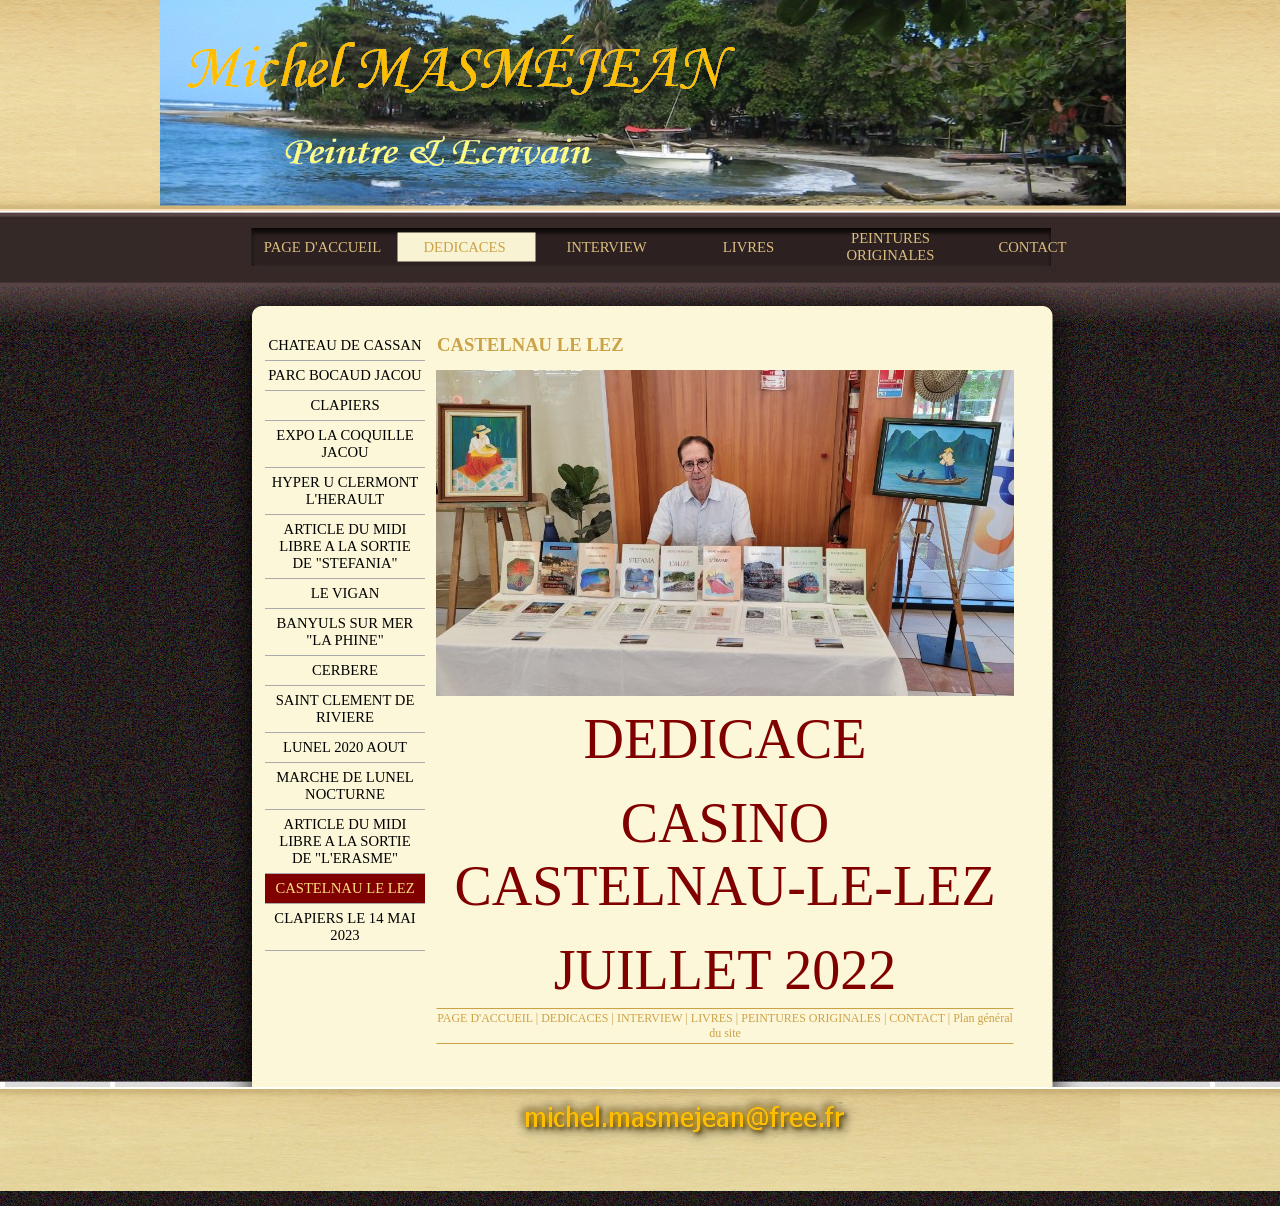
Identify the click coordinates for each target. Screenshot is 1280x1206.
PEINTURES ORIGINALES (811, 1018)
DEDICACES (574, 1018)
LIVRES (712, 1018)
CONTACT (917, 1018)
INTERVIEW (649, 1018)
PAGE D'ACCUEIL (485, 1018)
